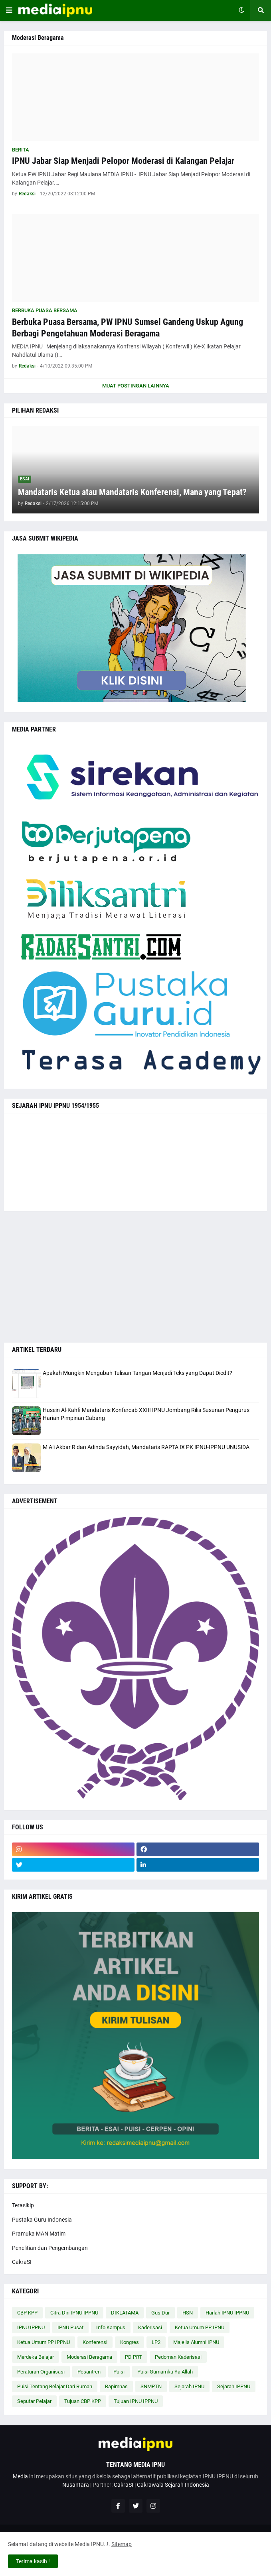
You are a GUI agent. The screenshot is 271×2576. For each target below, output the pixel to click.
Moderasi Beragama (89, 2357)
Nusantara (75, 2485)
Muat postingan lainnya (135, 386)
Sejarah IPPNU (233, 2386)
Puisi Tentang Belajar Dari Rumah (54, 2386)
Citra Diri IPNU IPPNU (74, 2313)
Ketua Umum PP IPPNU (43, 2342)
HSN (187, 2313)
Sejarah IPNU (189, 2386)
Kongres (129, 2342)
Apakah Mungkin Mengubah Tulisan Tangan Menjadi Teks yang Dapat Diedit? (137, 1373)
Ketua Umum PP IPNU (199, 2327)
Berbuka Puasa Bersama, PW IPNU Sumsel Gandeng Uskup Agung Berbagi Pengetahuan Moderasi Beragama (127, 327)
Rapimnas (116, 2386)
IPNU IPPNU (31, 2327)
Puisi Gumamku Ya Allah (165, 2372)
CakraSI (22, 2262)
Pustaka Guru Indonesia (42, 2219)
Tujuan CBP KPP (82, 2401)
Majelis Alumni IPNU (196, 2342)
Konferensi (95, 2342)
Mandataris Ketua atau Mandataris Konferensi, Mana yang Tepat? (132, 492)
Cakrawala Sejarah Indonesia (173, 2485)
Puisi (119, 2372)
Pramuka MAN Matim (38, 2233)
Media (20, 2476)
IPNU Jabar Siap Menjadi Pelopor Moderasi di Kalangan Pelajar (123, 161)
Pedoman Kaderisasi (178, 2357)
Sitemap (121, 2544)
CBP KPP (27, 2313)
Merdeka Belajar (35, 2357)
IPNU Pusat (70, 2327)
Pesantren (89, 2372)
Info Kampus (110, 2327)
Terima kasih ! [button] (33, 2561)
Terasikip (23, 2205)
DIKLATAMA (124, 2313)
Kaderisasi (150, 2327)
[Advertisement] (135, 1277)
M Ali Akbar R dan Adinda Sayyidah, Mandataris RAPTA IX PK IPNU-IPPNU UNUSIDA (146, 1447)
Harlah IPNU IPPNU (227, 2313)
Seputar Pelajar (34, 2401)
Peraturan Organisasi (41, 2372)
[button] (9, 10)
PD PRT (133, 2357)
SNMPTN (151, 2386)
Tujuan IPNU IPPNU (136, 2401)
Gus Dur (160, 2313)
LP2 (156, 2342)
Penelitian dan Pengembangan (50, 2248)
